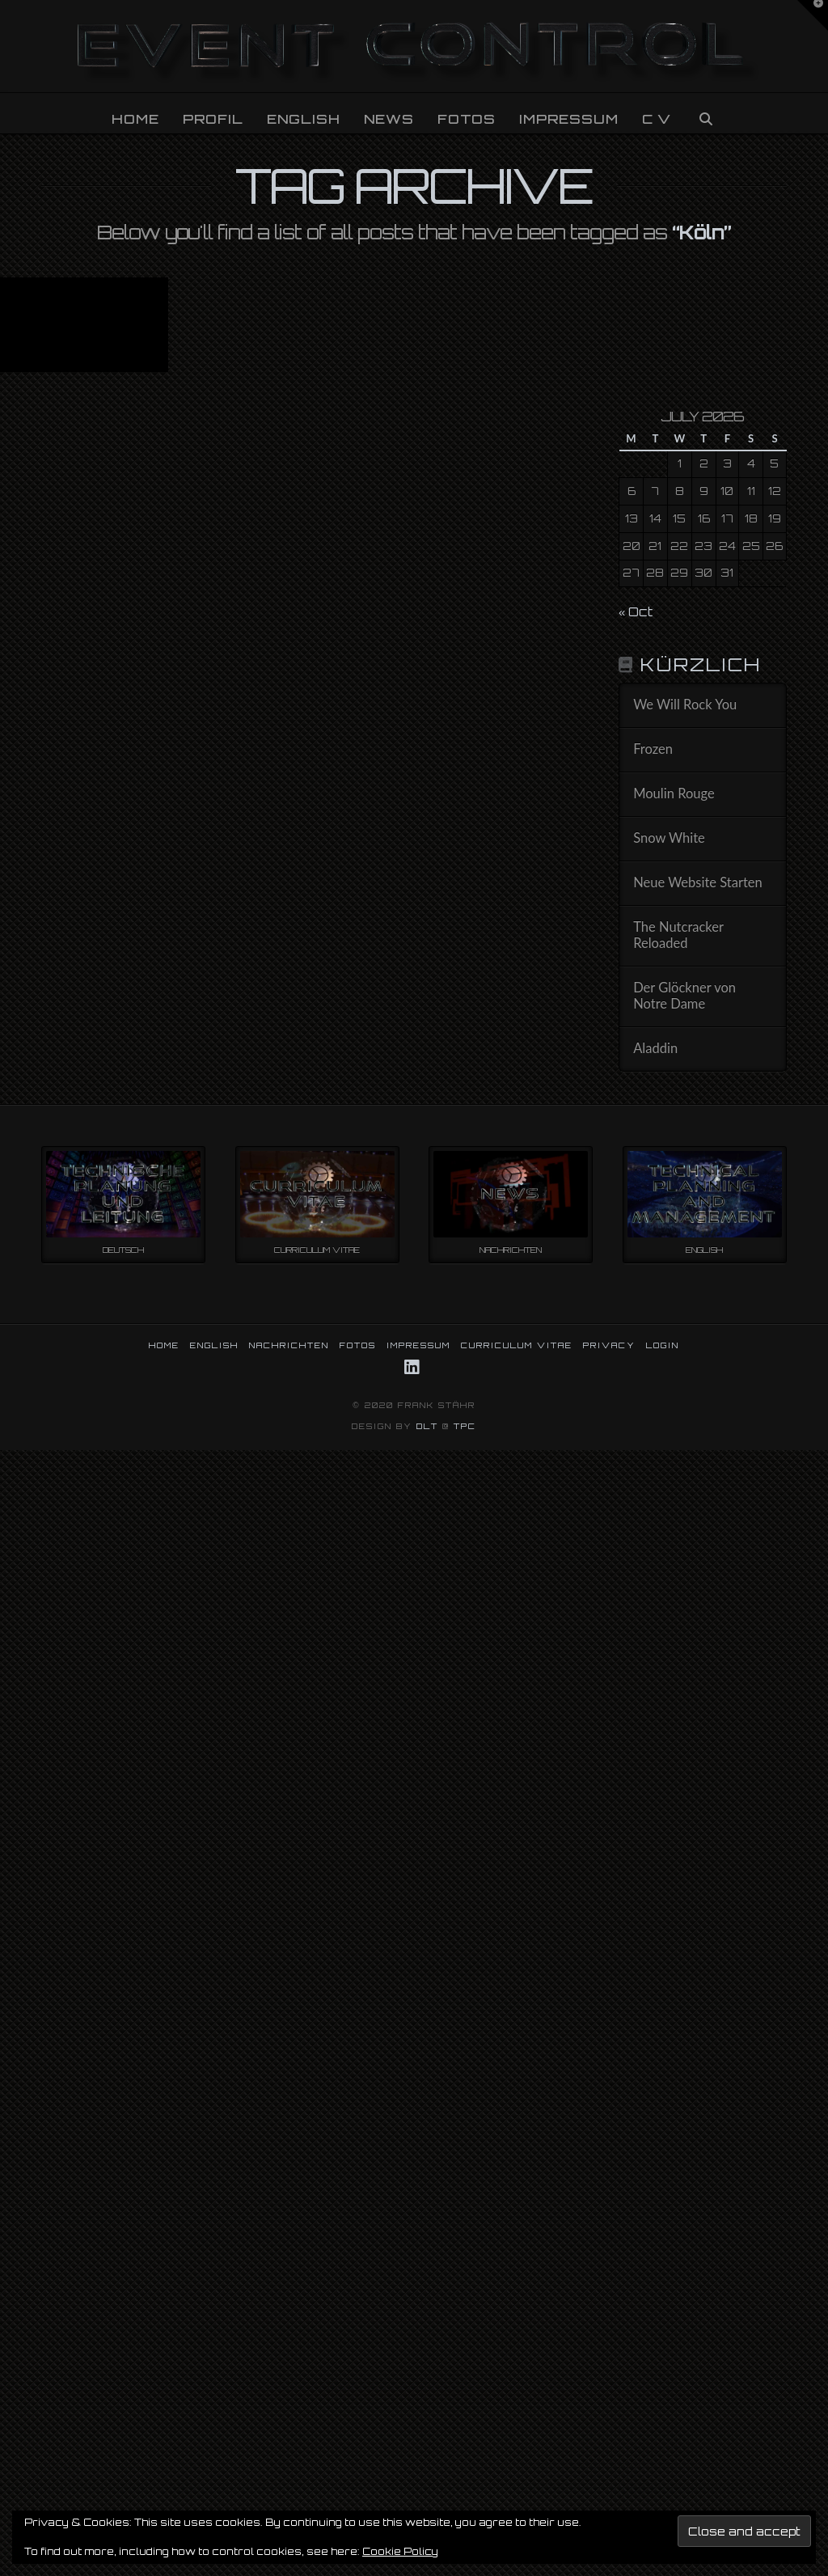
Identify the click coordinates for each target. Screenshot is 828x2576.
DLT (427, 1426)
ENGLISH (214, 1345)
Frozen (653, 749)
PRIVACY (609, 1345)
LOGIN (662, 1345)
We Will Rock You (685, 705)
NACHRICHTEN (289, 1345)
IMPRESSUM (418, 1345)
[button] (812, 15)
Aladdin (655, 1048)
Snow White (669, 838)
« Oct (636, 612)
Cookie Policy (400, 2551)
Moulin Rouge (674, 794)
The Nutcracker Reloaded (678, 935)
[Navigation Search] (705, 113)
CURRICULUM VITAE (516, 1345)
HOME (164, 1345)
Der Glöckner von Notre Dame (684, 996)
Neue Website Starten (698, 882)
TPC (465, 1426)
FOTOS (358, 1345)
